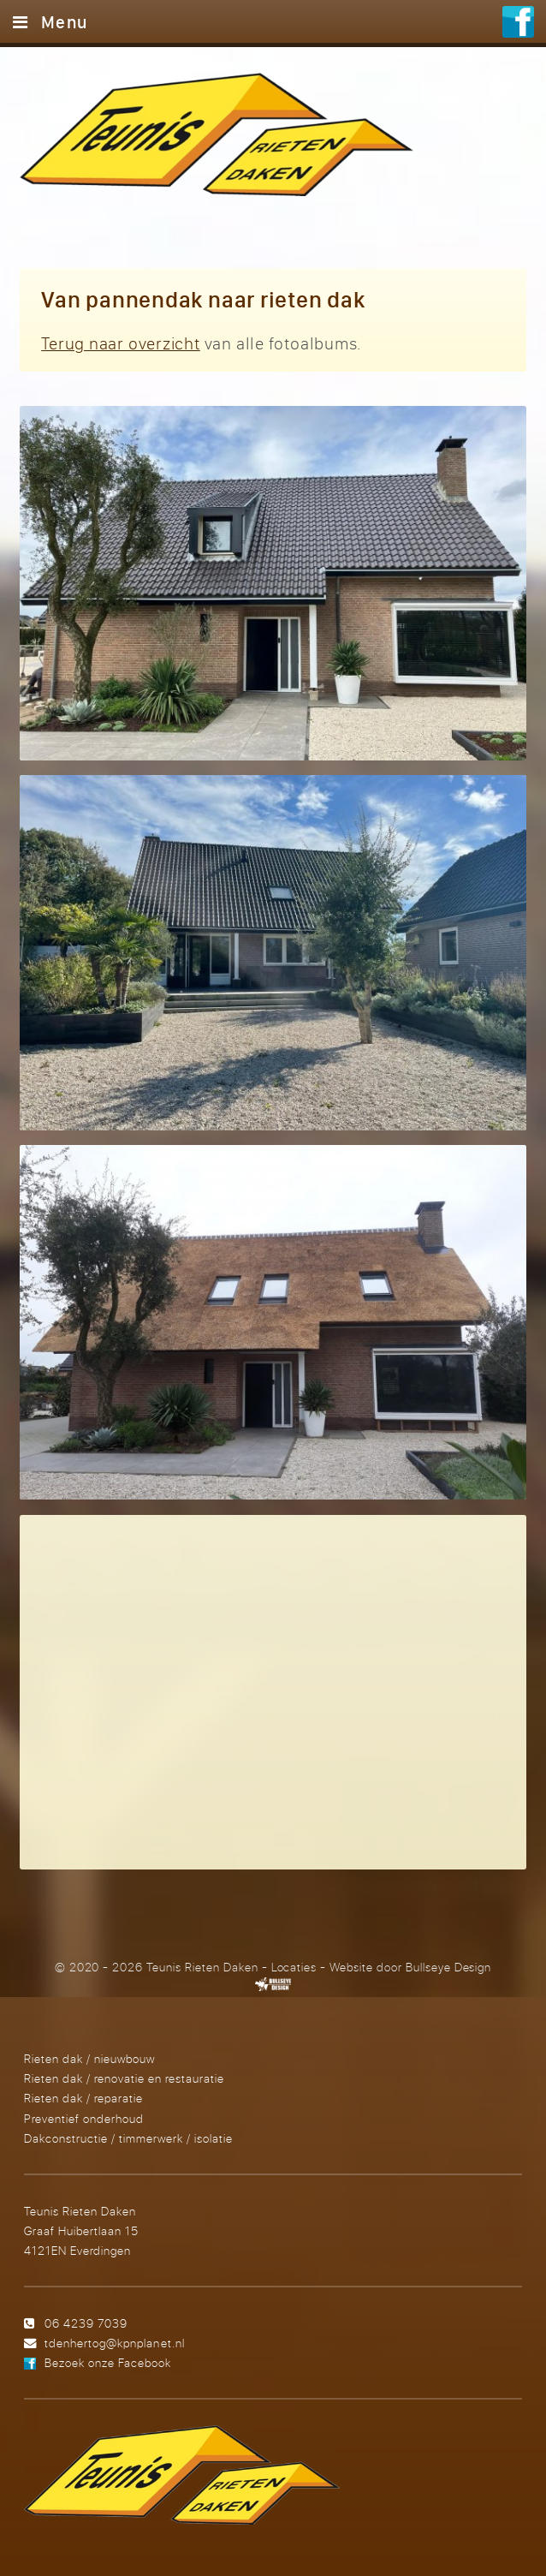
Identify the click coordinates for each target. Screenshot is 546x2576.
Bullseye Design (449, 1967)
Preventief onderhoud (84, 2118)
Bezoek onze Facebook (108, 2362)
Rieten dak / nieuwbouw (89, 2058)
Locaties (294, 1967)
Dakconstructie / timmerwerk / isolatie (128, 2138)
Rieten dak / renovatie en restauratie (124, 2078)
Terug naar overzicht (120, 343)
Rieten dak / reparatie (83, 2098)
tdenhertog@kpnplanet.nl (114, 2342)
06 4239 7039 (86, 2323)
